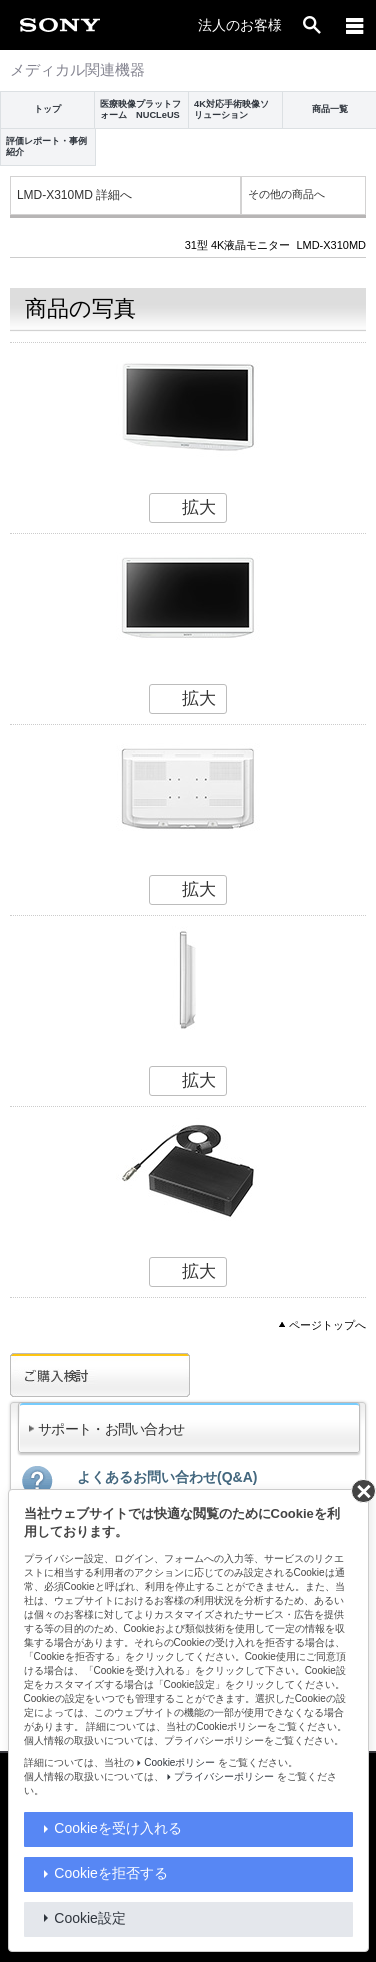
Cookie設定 (90, 1918)
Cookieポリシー (179, 1762)
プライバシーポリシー (224, 1776)
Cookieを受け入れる (118, 1828)
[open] (312, 25)
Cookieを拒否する (111, 1873)
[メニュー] (355, 25)
